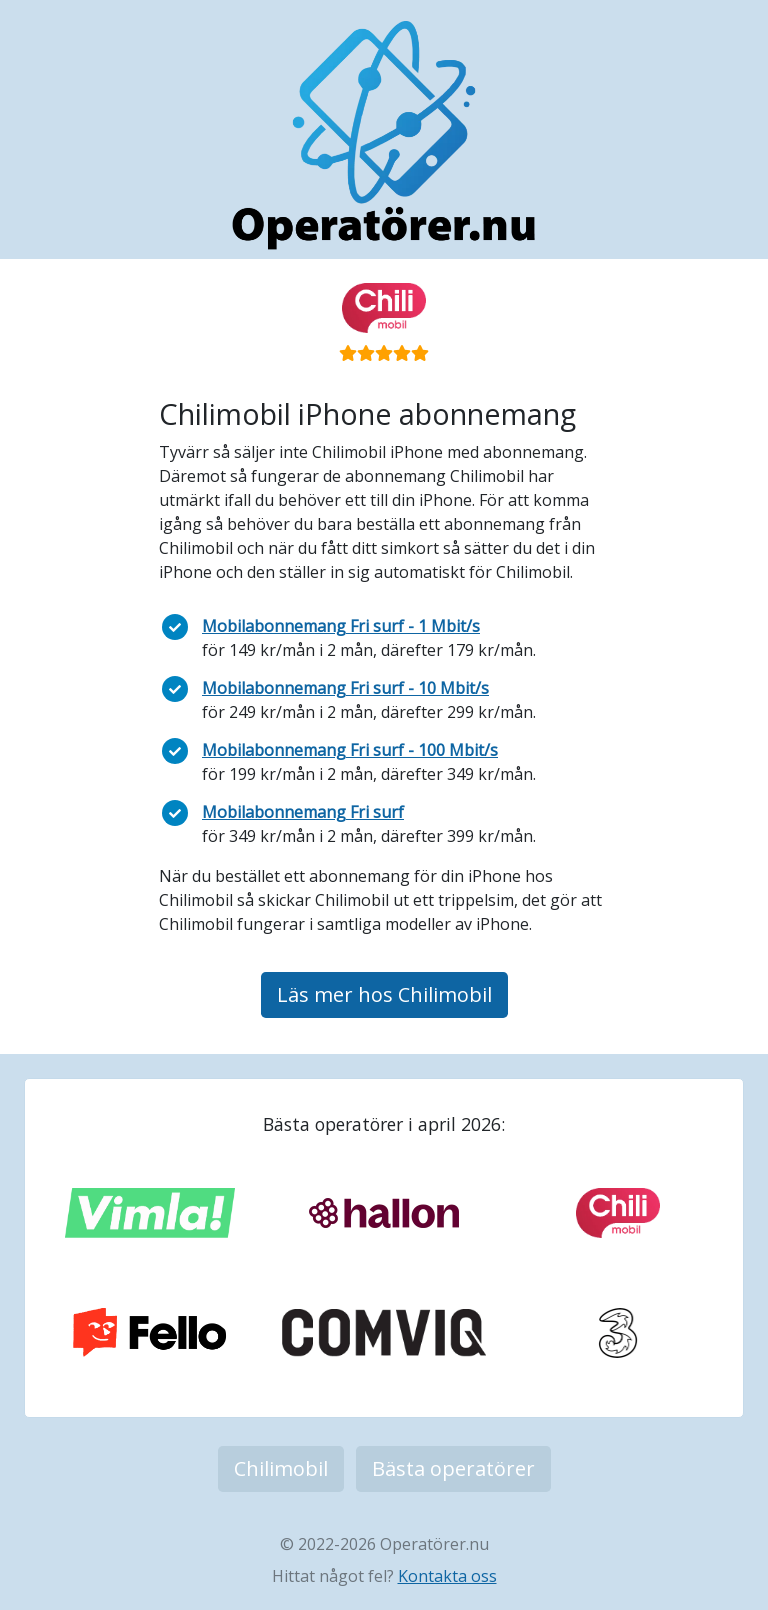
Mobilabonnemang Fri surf (303, 812)
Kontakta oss (447, 1576)
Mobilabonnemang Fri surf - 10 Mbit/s (345, 688)
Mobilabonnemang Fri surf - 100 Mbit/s (350, 750)
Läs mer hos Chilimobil (384, 994)
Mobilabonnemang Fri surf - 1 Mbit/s (341, 626)
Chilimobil (281, 1468)
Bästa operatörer (453, 1468)
